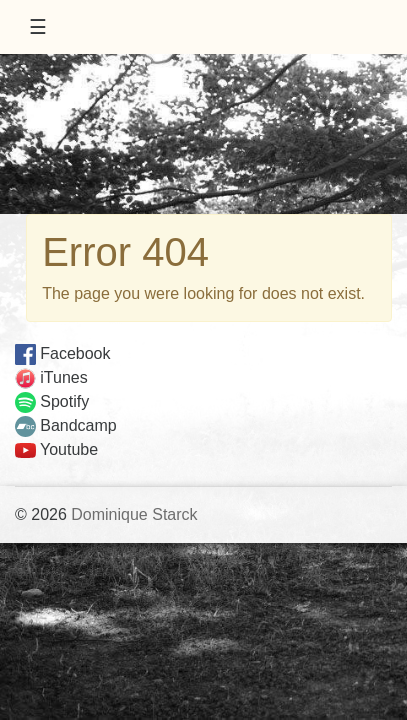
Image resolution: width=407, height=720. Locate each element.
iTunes (51, 377)
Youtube (56, 449)
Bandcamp (66, 425)
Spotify (52, 401)
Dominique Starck (134, 514)
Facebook (63, 353)
